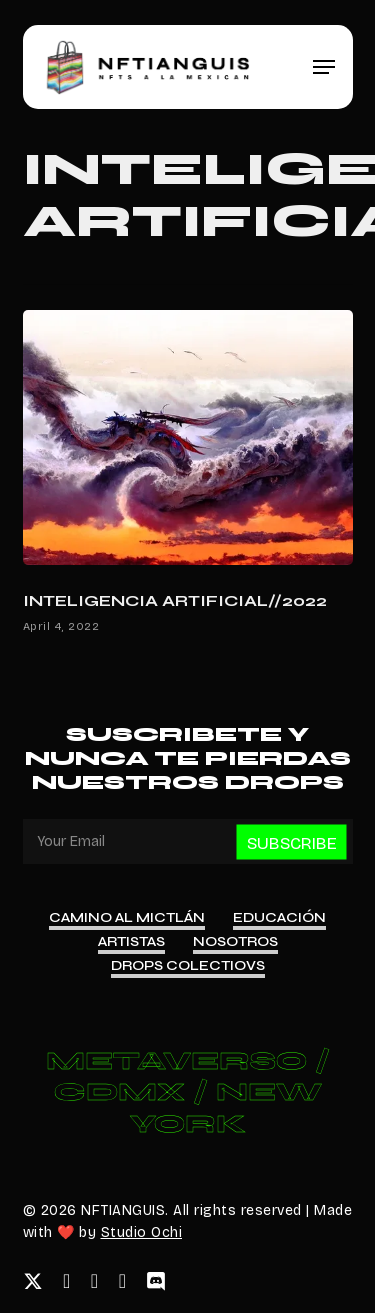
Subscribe (292, 843)
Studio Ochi (142, 1232)
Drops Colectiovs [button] (188, 965)
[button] (324, 67)
